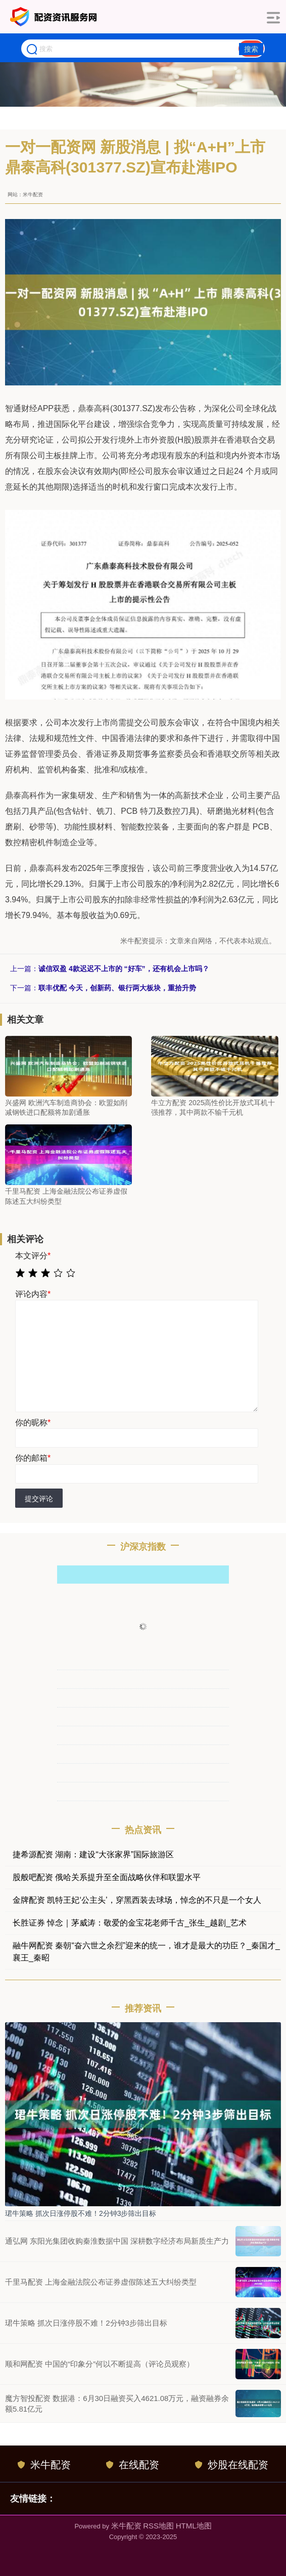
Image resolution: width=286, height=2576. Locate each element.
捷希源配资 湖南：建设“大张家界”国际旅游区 (93, 1854)
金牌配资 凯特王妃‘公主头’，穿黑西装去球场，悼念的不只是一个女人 (137, 1900)
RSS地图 (158, 2525)
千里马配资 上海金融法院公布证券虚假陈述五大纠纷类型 (101, 2282)
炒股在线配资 (231, 2464)
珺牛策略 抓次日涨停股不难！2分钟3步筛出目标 (80, 2213)
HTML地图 (194, 2525)
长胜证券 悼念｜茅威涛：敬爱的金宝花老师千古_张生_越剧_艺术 (130, 1922)
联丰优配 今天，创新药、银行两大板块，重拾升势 (117, 988)
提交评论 (39, 1499)
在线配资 (132, 2464)
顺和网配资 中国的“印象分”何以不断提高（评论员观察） (99, 2364)
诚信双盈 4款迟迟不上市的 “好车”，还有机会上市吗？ (123, 969)
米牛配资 (44, 2464)
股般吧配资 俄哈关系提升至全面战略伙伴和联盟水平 (107, 1877)
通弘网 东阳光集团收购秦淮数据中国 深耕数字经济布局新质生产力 (117, 2241)
